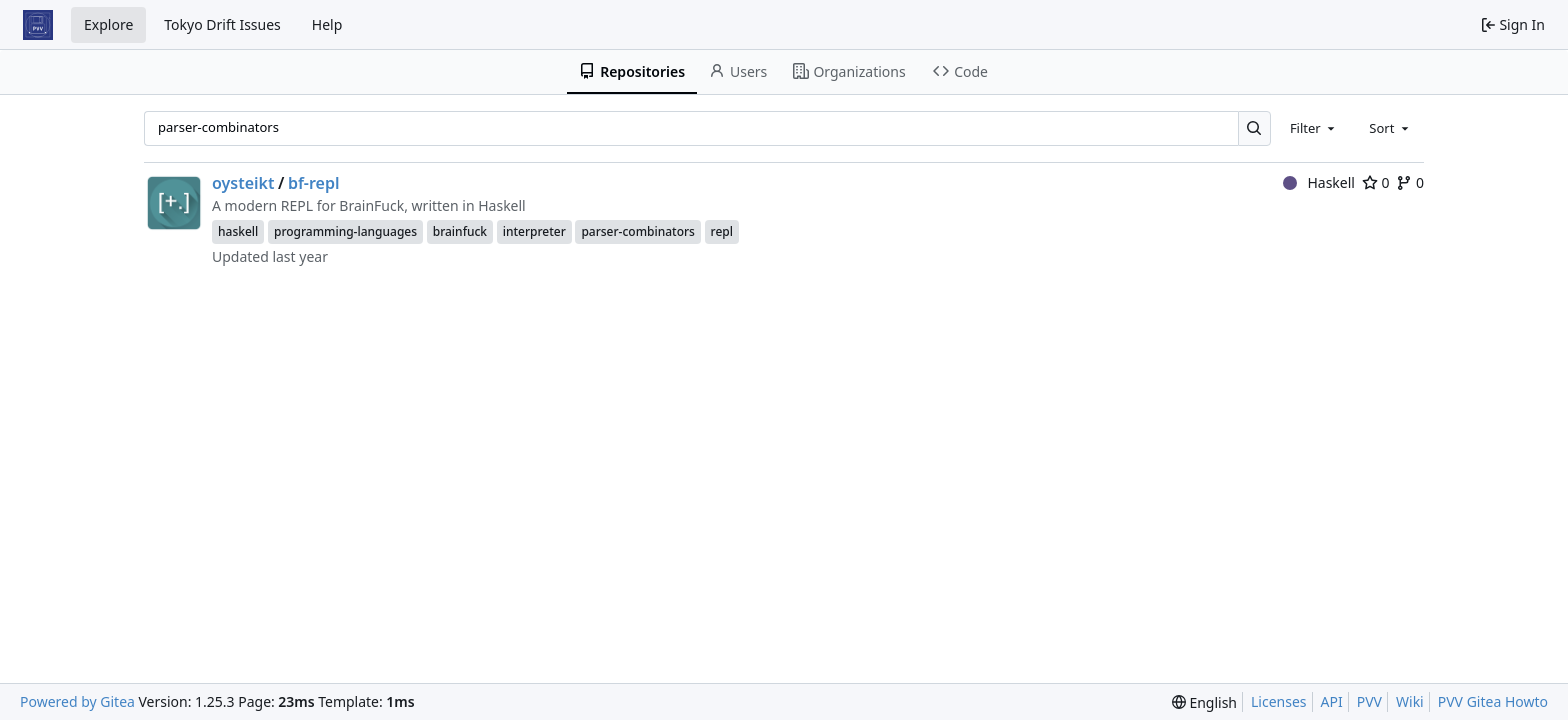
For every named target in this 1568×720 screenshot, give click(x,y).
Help (327, 24)
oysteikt (243, 183)
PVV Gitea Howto (1493, 701)
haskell (238, 231)
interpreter (534, 231)
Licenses (1279, 701)
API (1332, 701)
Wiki (1410, 701)
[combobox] (1314, 128)
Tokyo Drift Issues (222, 24)
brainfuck (460, 231)
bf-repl (314, 183)
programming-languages (345, 231)
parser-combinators (638, 231)
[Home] (38, 25)
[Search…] (1254, 128)
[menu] (1204, 702)
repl (722, 231)
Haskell (1319, 182)
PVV (1369, 701)
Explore (108, 24)
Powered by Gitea (77, 701)
